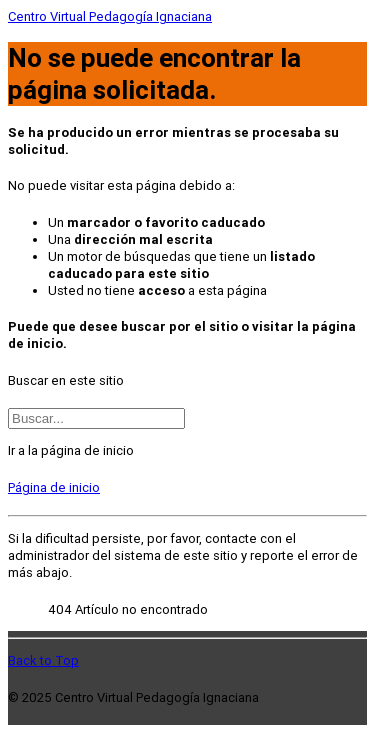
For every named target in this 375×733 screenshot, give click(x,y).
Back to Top (43, 660)
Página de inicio (54, 487)
